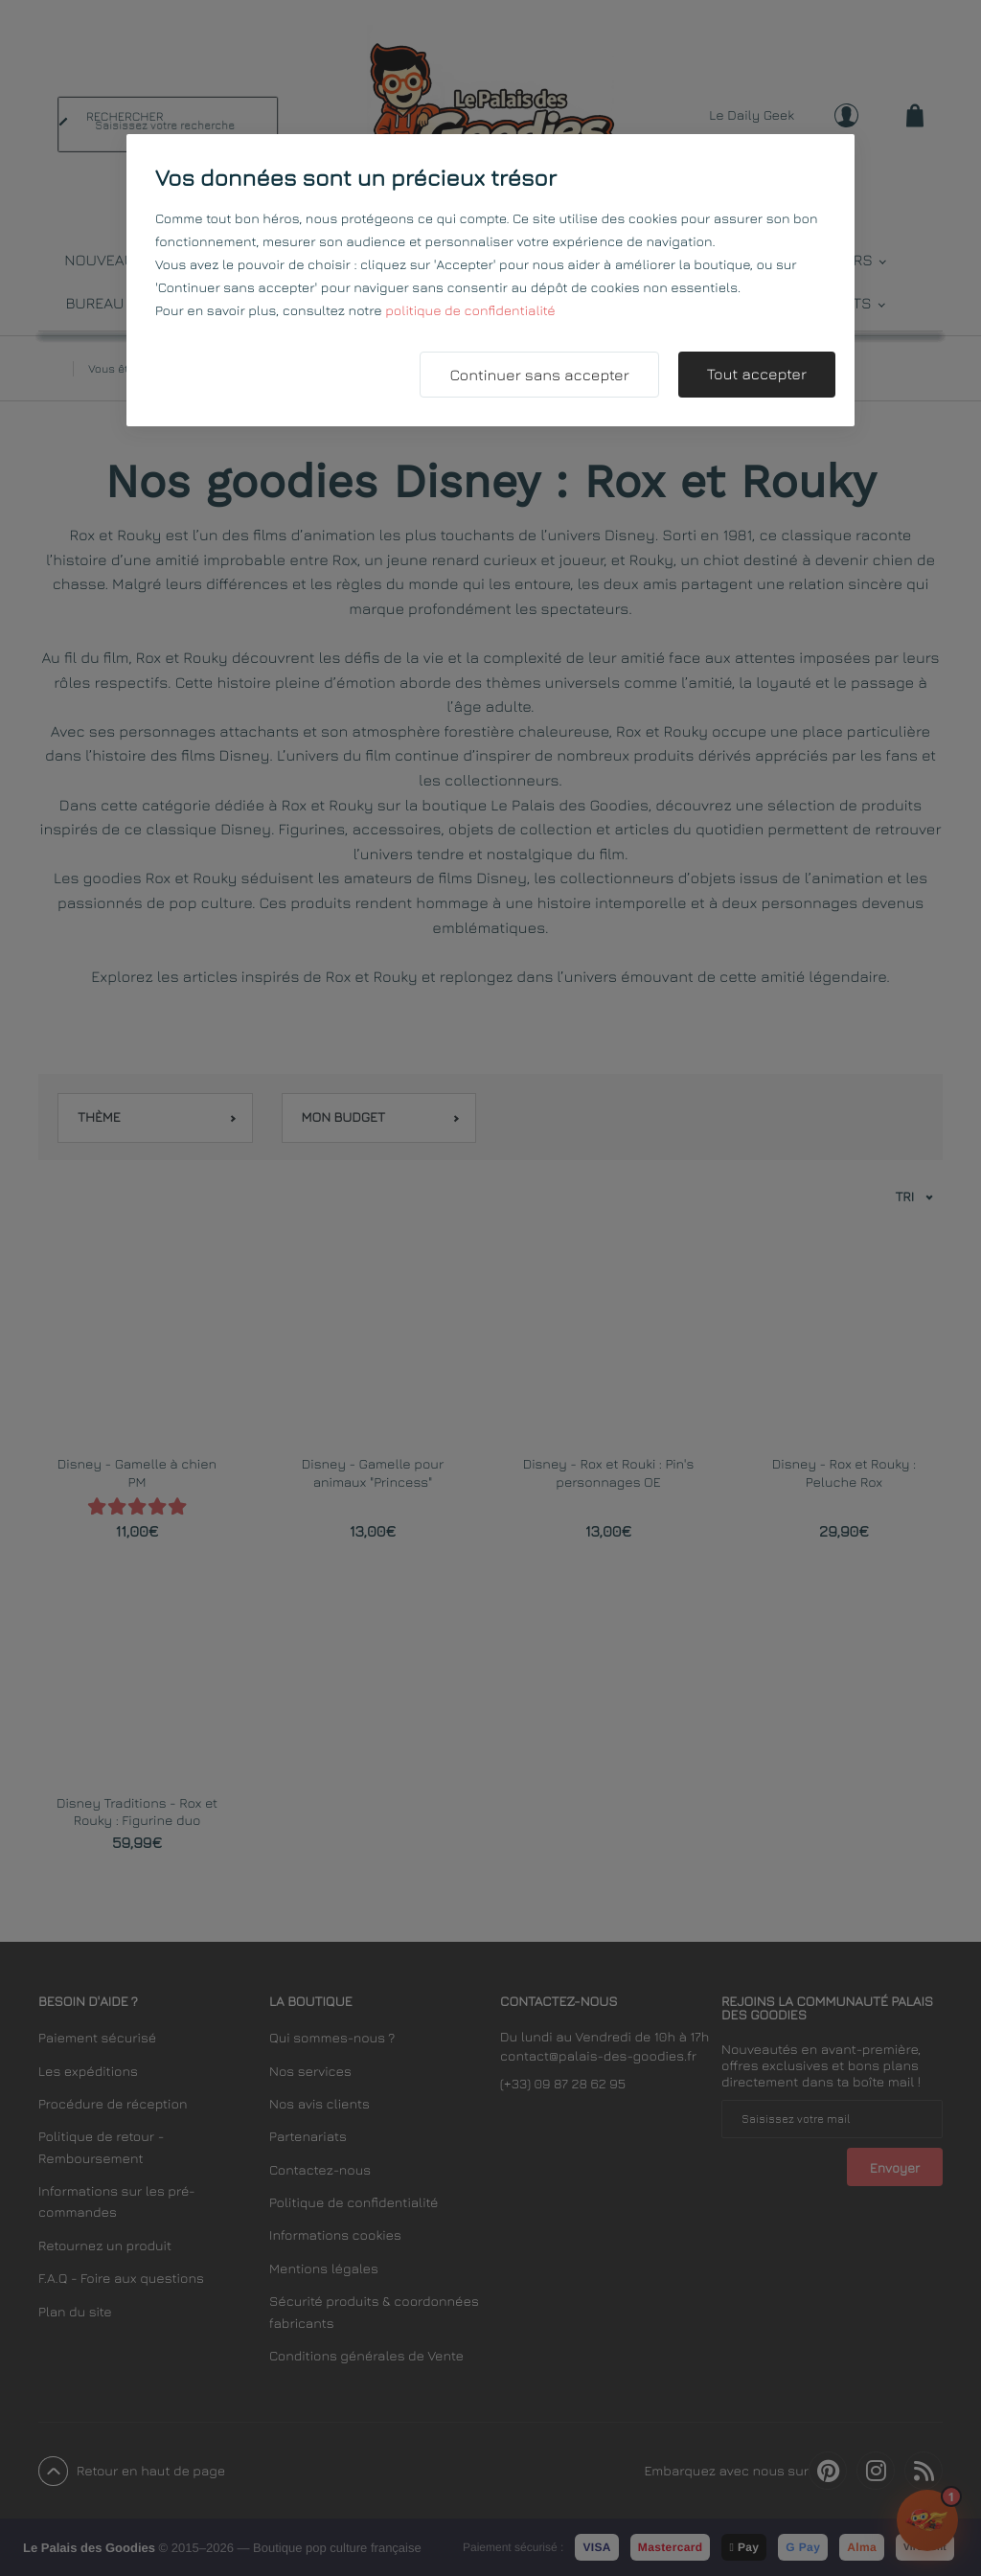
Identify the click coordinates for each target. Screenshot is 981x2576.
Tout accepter (757, 374)
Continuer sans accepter (538, 375)
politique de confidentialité (470, 311)
